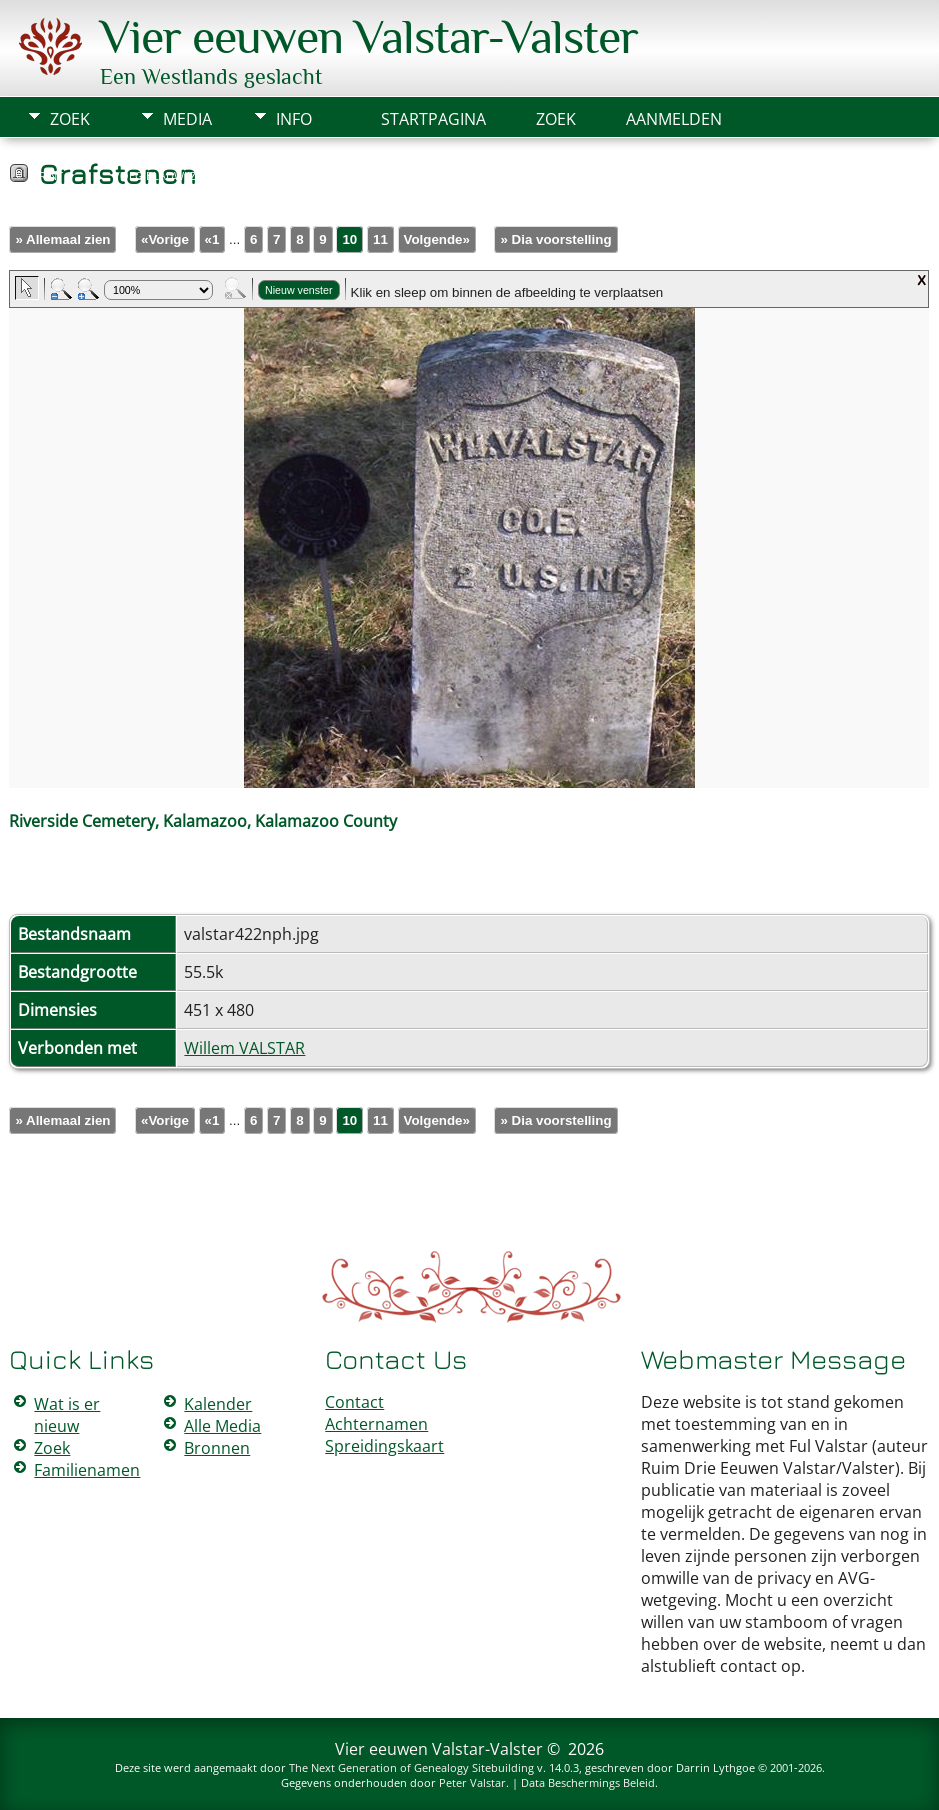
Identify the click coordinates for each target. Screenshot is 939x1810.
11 (380, 239)
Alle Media (222, 1426)
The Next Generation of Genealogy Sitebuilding (411, 1767)
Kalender (218, 1404)
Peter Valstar (472, 1782)
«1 (212, 239)
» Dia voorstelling (555, 239)
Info (294, 119)
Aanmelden (674, 119)
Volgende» (437, 239)
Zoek (70, 119)
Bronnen (217, 1448)
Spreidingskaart (384, 1446)
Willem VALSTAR (244, 1048)
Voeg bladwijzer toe (173, 176)
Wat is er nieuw (67, 1415)
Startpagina (433, 119)
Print (47, 176)
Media (187, 119)
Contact (354, 1402)
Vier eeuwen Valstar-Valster (369, 37)
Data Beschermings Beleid (588, 1782)
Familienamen (87, 1470)
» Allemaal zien (62, 239)
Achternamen (376, 1424)
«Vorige (165, 239)
